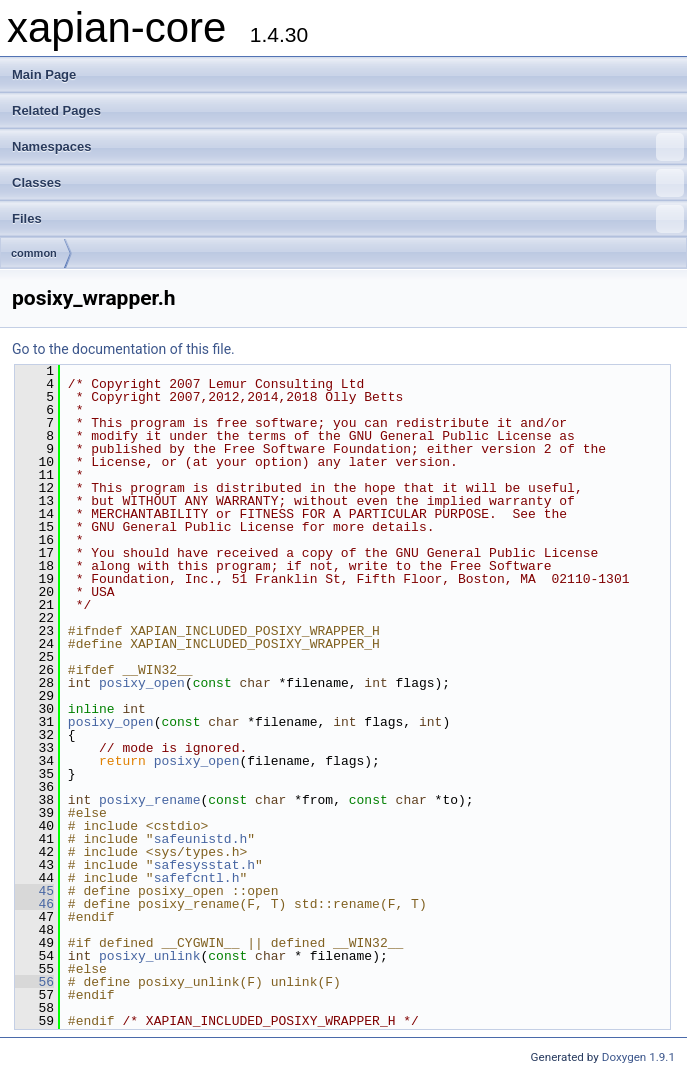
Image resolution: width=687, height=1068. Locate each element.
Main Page (44, 74)
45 (34, 891)
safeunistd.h (201, 839)
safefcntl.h (197, 878)
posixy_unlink (149, 956)
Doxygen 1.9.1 (638, 1057)
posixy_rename (149, 800)
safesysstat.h (204, 865)
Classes (348, 183)
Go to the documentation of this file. (123, 349)
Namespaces (348, 147)
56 (34, 982)
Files (348, 219)
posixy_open (142, 683)
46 (34, 904)
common (34, 253)
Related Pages (56, 110)
